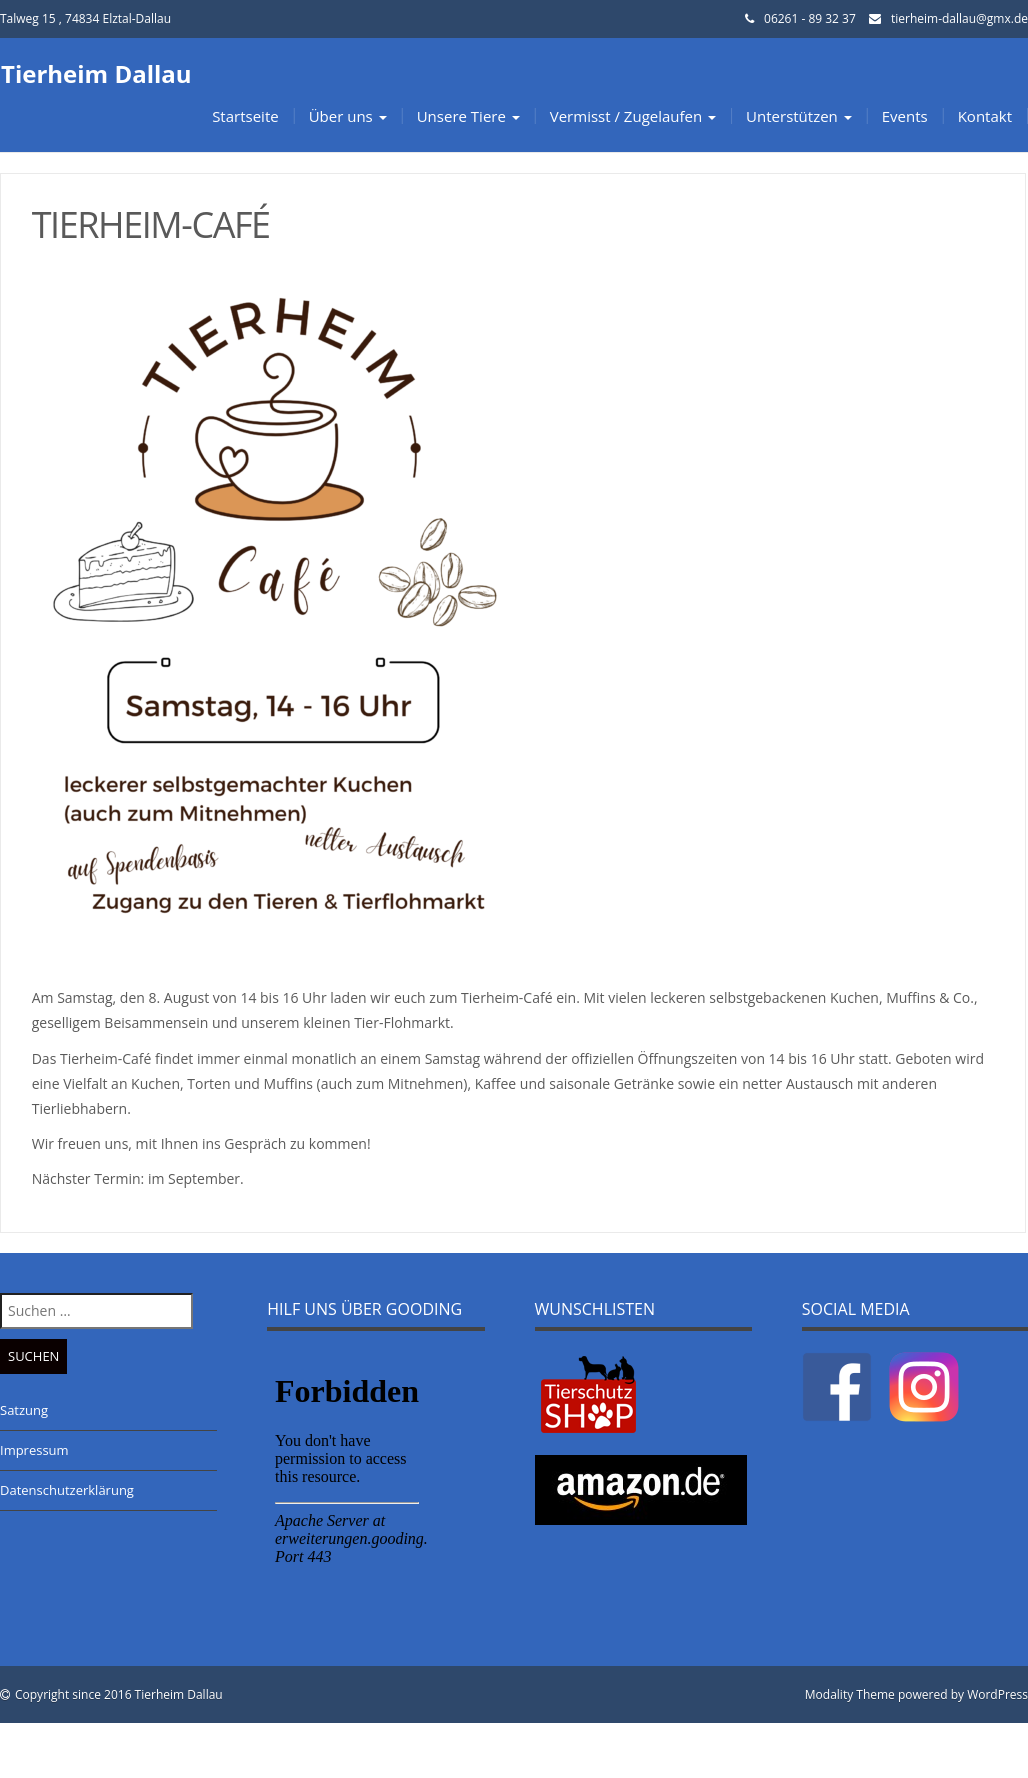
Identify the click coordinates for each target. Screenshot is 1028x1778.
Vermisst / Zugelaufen (633, 116)
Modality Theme (850, 1694)
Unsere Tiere (468, 116)
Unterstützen (799, 116)
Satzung (24, 1410)
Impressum (34, 1450)
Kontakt (985, 116)
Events (905, 116)
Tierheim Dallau (96, 73)
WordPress (997, 1694)
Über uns (348, 116)
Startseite (245, 116)
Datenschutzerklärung (67, 1490)
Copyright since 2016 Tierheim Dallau (119, 1694)
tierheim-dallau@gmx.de (959, 18)
